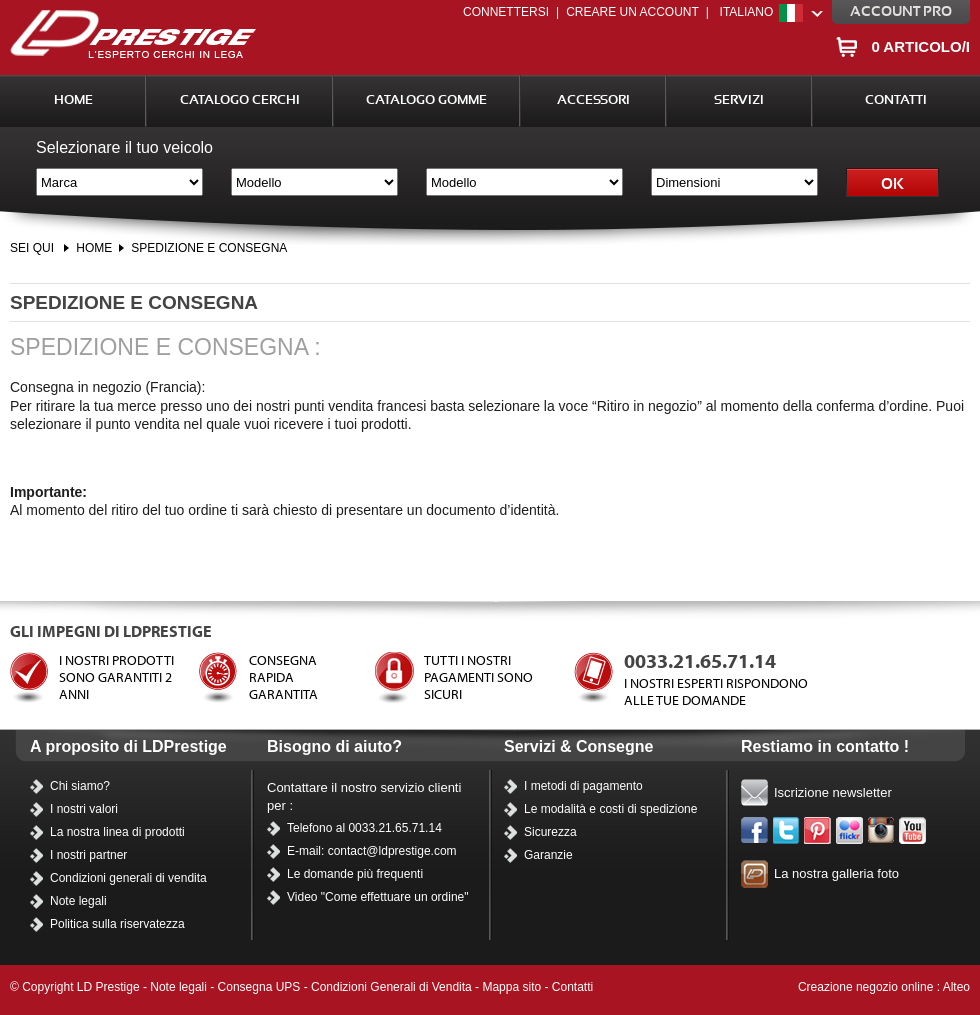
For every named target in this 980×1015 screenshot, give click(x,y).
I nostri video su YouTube (913, 831)
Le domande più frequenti (355, 874)
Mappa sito (511, 987)
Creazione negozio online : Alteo (884, 987)
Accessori (593, 100)
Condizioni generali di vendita (128, 878)
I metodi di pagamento (583, 786)
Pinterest (818, 831)
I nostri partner (88, 855)
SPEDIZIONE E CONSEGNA (209, 248)
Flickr (850, 831)
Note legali (78, 901)
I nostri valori (84, 809)
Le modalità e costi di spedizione (610, 809)
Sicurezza (550, 832)
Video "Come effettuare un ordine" (378, 897)
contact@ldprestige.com (392, 851)
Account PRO (901, 12)
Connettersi (506, 12)
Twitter (787, 831)
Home (73, 100)
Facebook (755, 831)
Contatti (896, 100)
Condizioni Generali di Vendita (391, 987)
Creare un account (632, 12)
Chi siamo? (80, 786)
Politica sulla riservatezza (117, 924)
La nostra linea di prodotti (117, 832)
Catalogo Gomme (426, 100)
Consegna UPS (259, 987)
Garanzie (548, 855)
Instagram (882, 831)
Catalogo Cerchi (240, 100)
